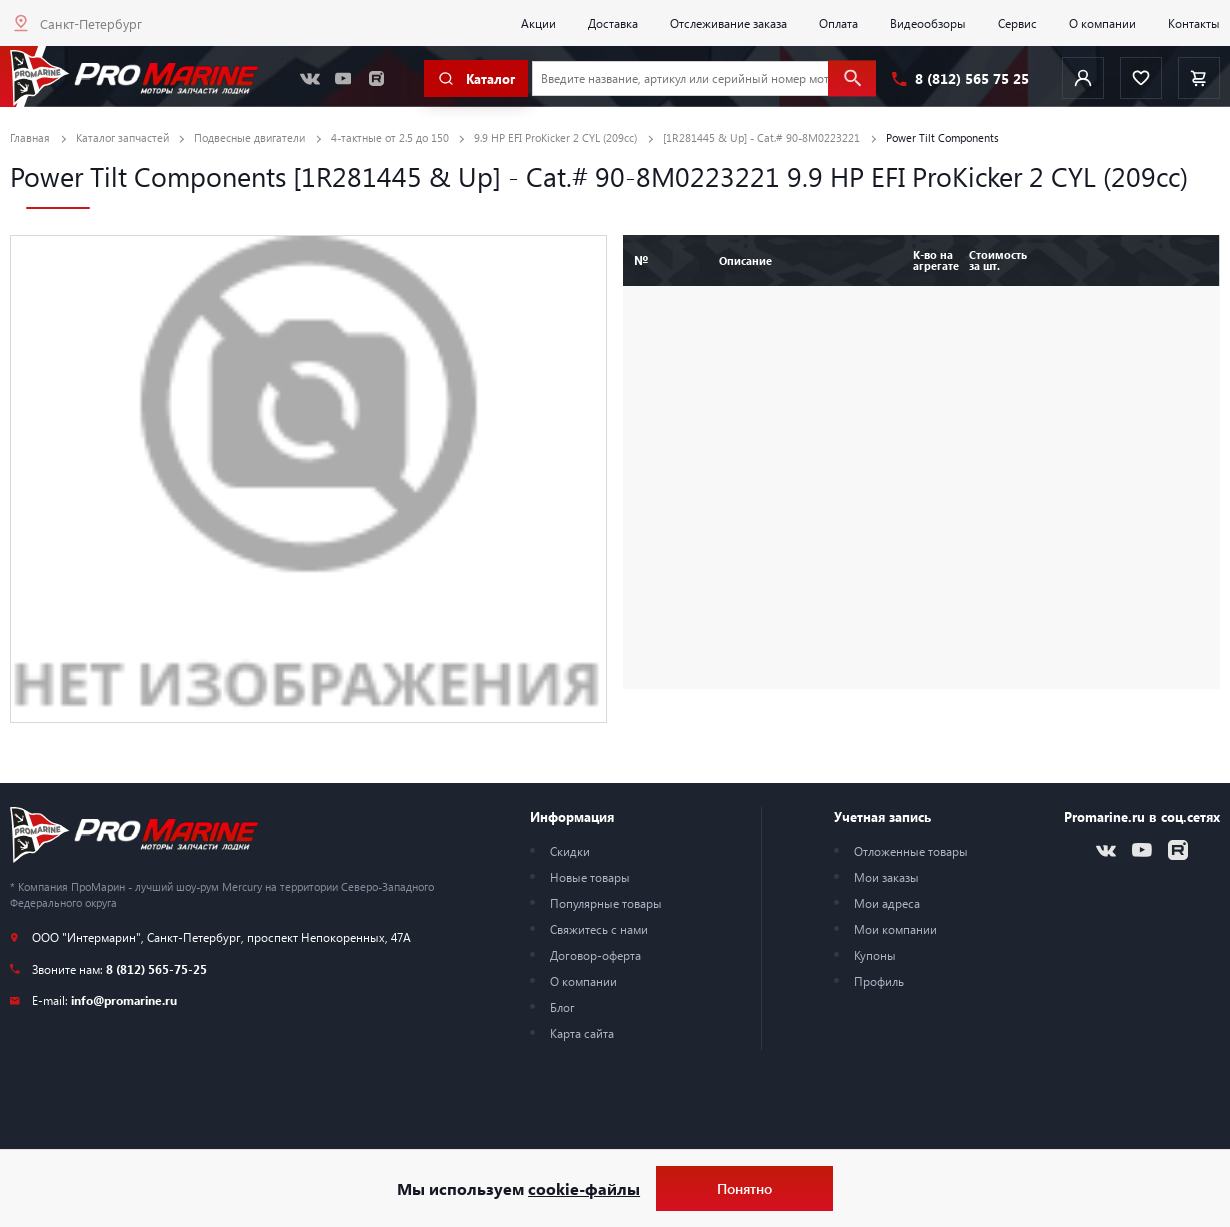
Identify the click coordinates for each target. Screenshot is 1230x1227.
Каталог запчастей (122, 137)
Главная (30, 137)
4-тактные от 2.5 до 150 (390, 137)
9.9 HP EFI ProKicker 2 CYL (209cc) (555, 137)
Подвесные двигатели (249, 137)
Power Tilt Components (942, 137)
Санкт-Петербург (91, 23)
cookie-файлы (584, 1188)
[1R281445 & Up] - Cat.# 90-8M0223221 (761, 137)
